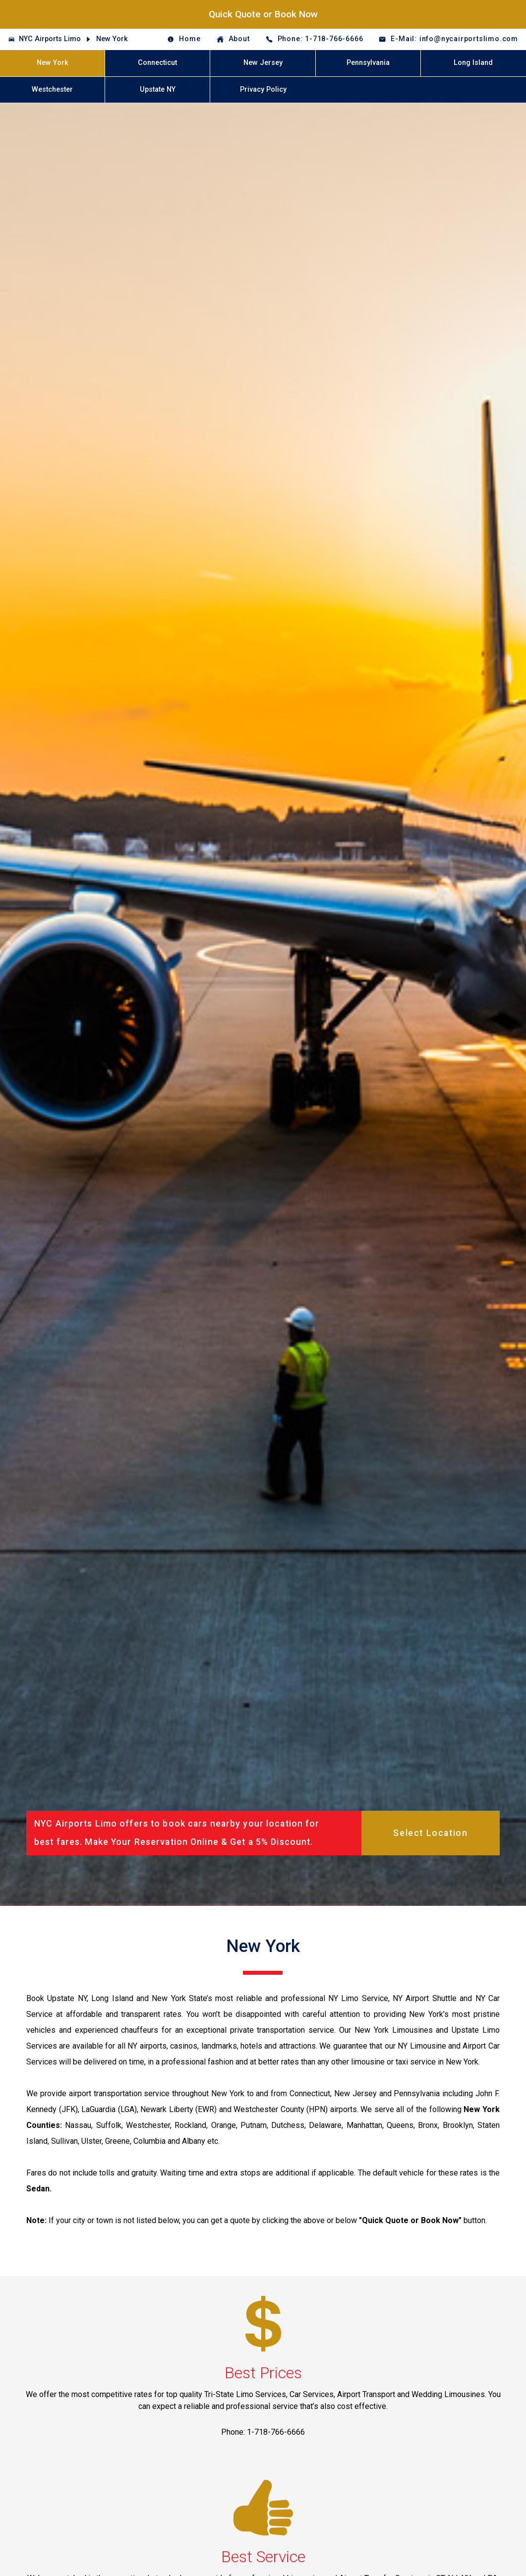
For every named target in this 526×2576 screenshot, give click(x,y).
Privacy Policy (263, 89)
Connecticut (157, 62)
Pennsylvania (368, 62)
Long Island (473, 62)
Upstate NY (157, 89)
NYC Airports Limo (50, 39)
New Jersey (263, 62)
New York (112, 39)
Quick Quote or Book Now (263, 14)
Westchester (52, 89)
